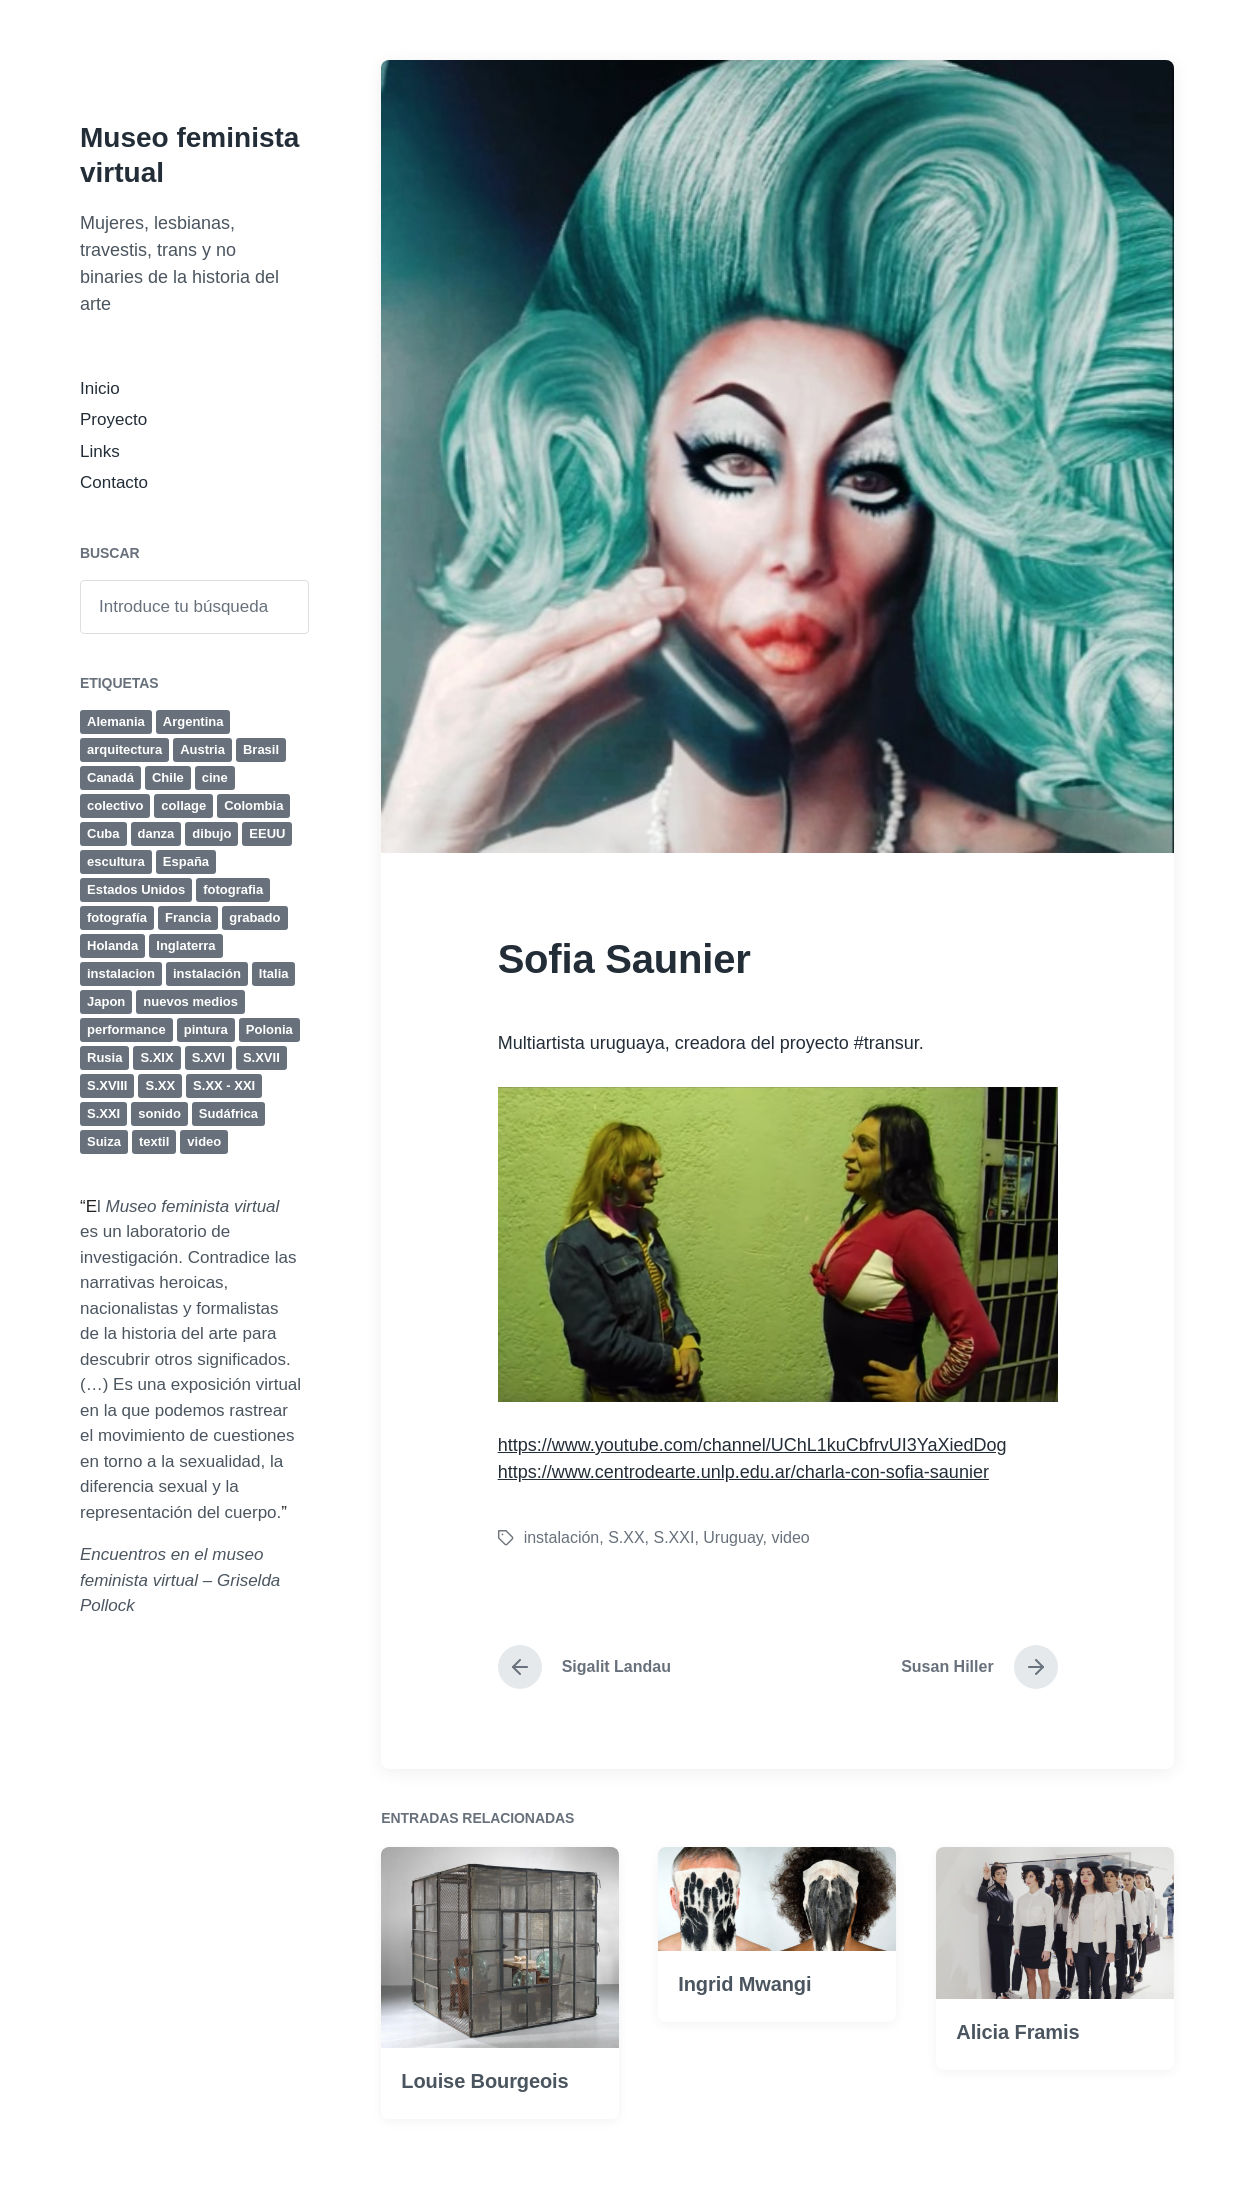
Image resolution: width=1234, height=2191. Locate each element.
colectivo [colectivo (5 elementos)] (115, 805)
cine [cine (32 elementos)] (215, 777)
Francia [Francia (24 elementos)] (188, 917)
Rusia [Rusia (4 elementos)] (104, 1057)
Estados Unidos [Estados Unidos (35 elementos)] (136, 889)
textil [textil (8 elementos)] (154, 1141)
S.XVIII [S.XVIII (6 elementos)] (107, 1085)
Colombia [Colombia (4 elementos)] (253, 805)
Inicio (100, 388)
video (790, 1537)
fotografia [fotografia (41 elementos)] (233, 889)
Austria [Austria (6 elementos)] (202, 749)
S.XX (626, 1537)
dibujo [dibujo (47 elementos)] (211, 833)
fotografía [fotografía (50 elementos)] (117, 917)
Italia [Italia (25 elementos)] (274, 973)
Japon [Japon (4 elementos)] (106, 1001)
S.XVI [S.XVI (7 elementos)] (208, 1057)
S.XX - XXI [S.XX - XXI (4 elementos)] (224, 1085)
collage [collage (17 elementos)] (183, 805)
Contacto (114, 482)
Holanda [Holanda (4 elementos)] (112, 945)
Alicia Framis (1017, 2117)
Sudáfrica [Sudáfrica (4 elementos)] (228, 1113)
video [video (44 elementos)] (204, 1141)
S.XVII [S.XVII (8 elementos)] (261, 1057)
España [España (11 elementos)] (186, 861)
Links (100, 451)
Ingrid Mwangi (744, 2069)
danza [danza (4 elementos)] (156, 833)
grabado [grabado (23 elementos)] (254, 917)
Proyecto (113, 419)
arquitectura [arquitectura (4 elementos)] (124, 749)
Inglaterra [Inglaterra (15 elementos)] (185, 945)
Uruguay (732, 1537)
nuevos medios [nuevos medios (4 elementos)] (190, 1001)
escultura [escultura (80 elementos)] (116, 861)
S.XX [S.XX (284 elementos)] (160, 1085)
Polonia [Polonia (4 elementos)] (269, 1029)
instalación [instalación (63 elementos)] (207, 973)
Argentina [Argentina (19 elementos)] (193, 721)
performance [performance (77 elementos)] (126, 1029)
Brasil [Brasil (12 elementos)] (261, 749)
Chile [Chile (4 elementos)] (168, 777)
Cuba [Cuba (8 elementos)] (103, 833)
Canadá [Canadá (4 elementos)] (110, 777)
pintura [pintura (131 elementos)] (206, 1029)
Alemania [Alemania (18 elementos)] (116, 721)
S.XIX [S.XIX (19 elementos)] (156, 1057)
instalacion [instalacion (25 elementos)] (121, 973)
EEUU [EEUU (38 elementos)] (267, 833)
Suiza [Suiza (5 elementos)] (104, 1141)
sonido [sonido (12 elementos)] (159, 1113)
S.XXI (674, 1537)
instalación (562, 1537)
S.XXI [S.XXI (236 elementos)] (103, 1113)
